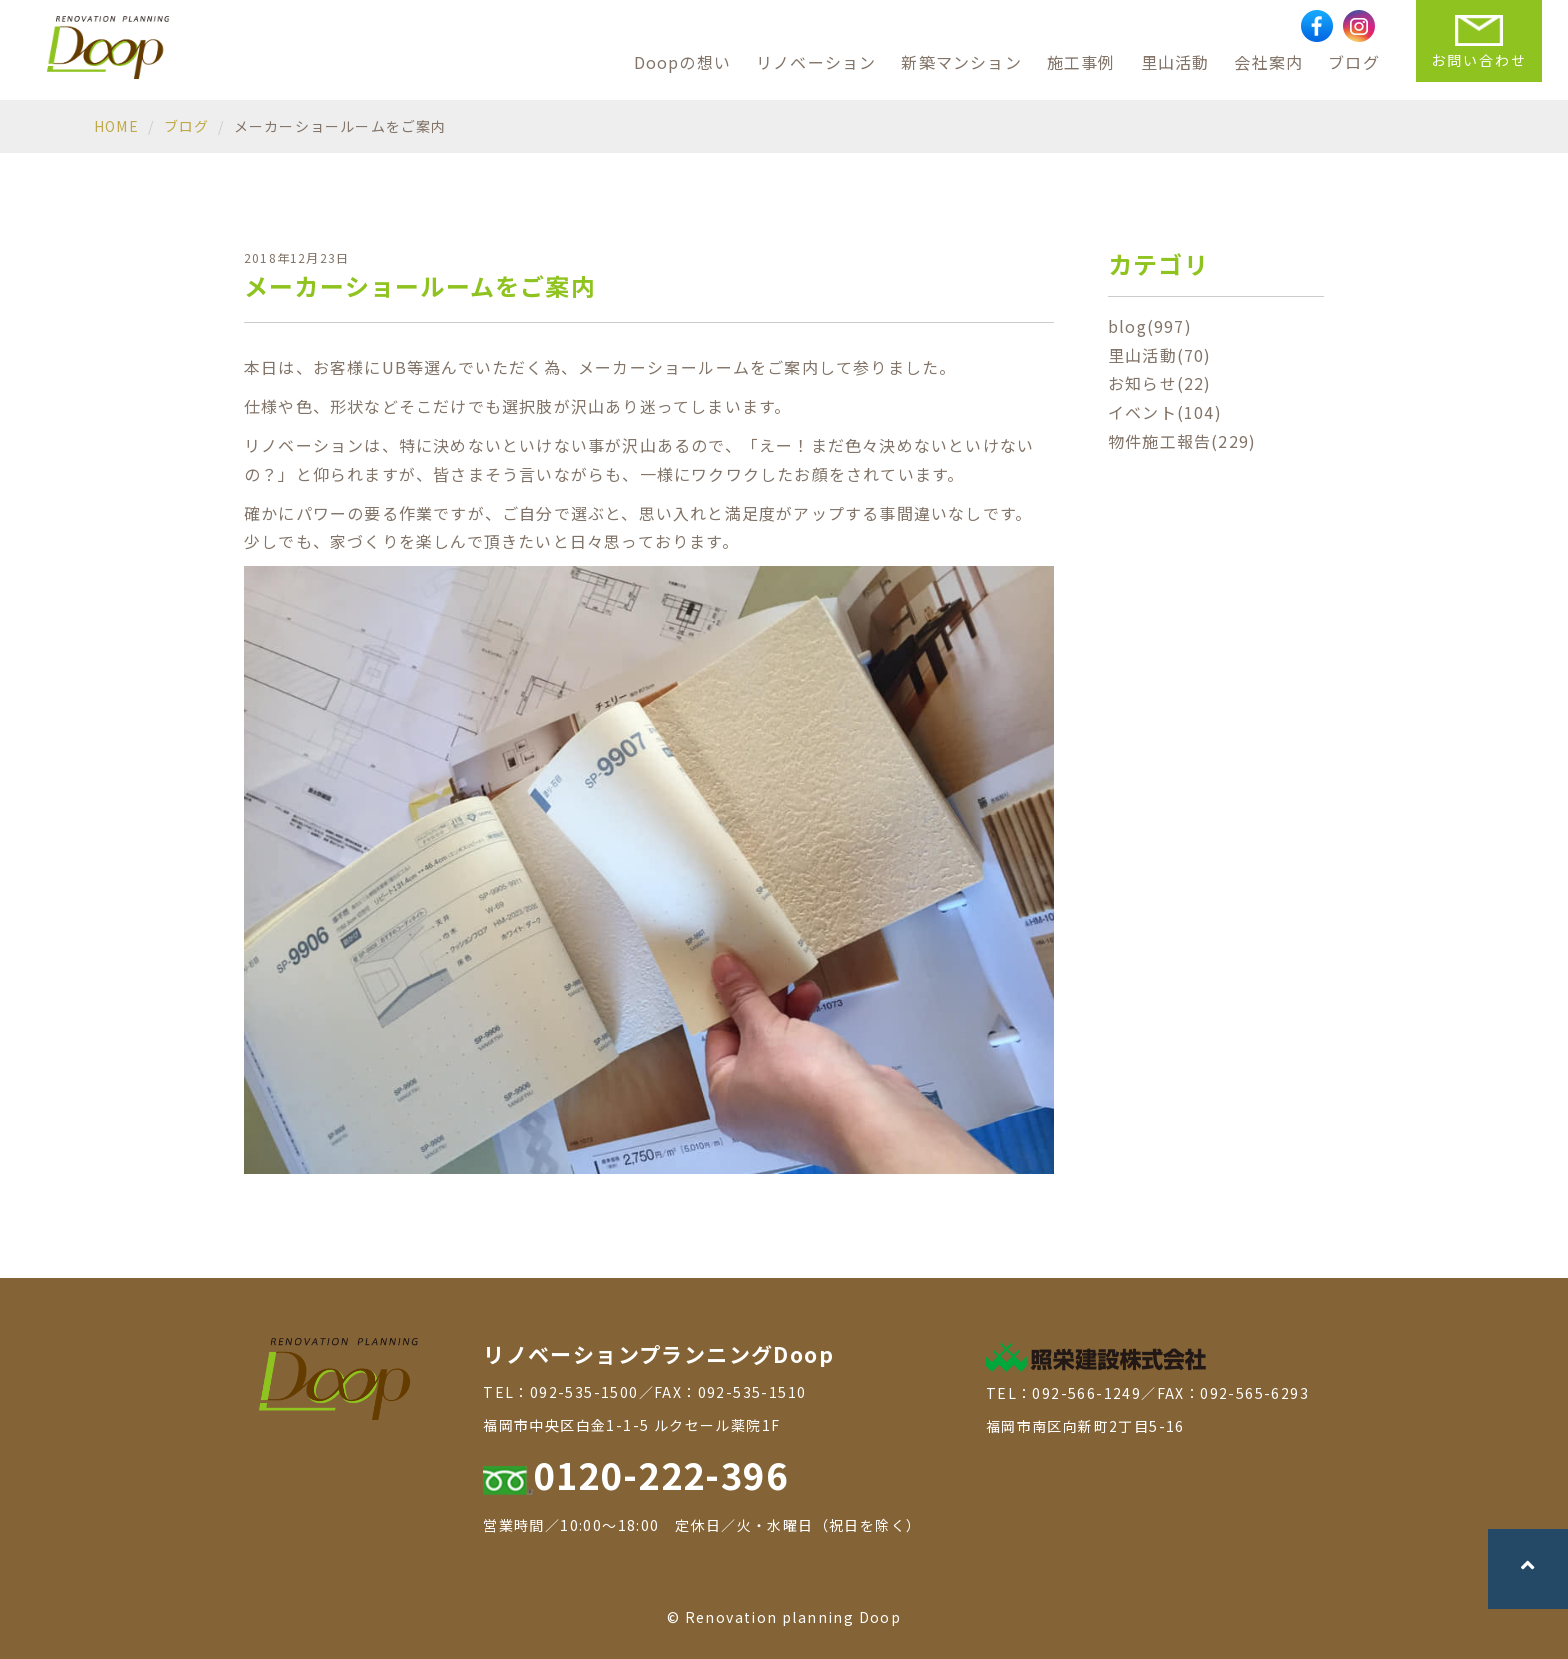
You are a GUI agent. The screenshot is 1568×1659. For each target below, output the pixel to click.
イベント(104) (1165, 412)
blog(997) (1150, 326)
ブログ (1354, 62)
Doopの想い (682, 62)
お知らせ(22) (1160, 383)
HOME (116, 126)
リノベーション (816, 62)
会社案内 (1268, 62)
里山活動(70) (1160, 355)
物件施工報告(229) (1182, 441)
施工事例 (1081, 62)
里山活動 (1175, 62)
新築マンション (961, 62)
